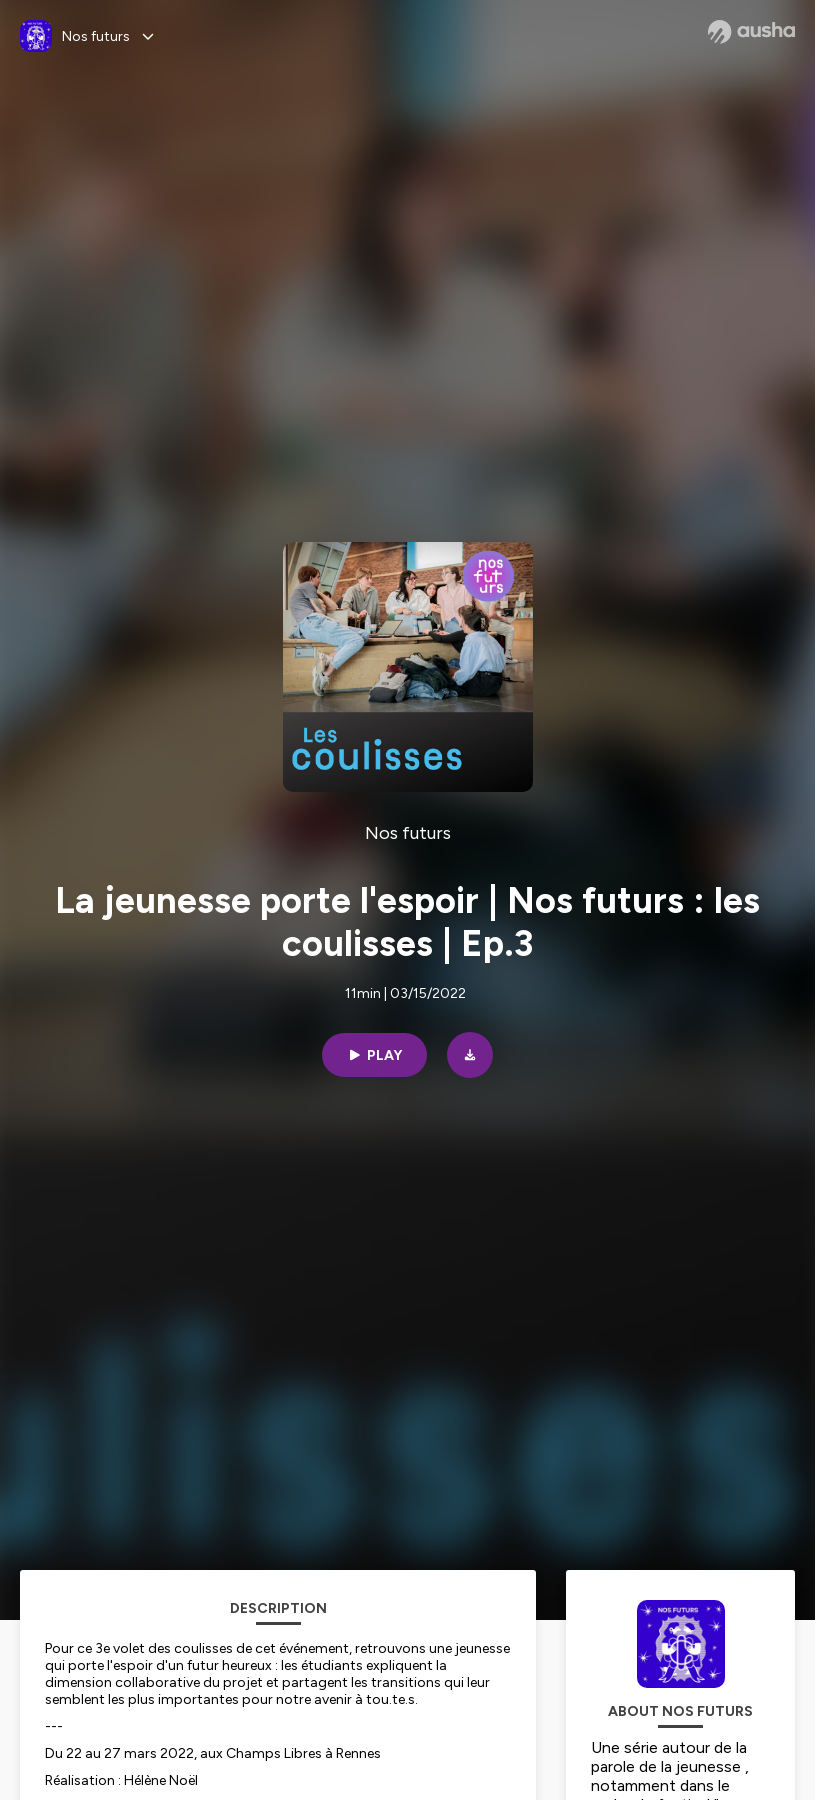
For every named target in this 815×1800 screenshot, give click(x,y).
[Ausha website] (751, 32)
